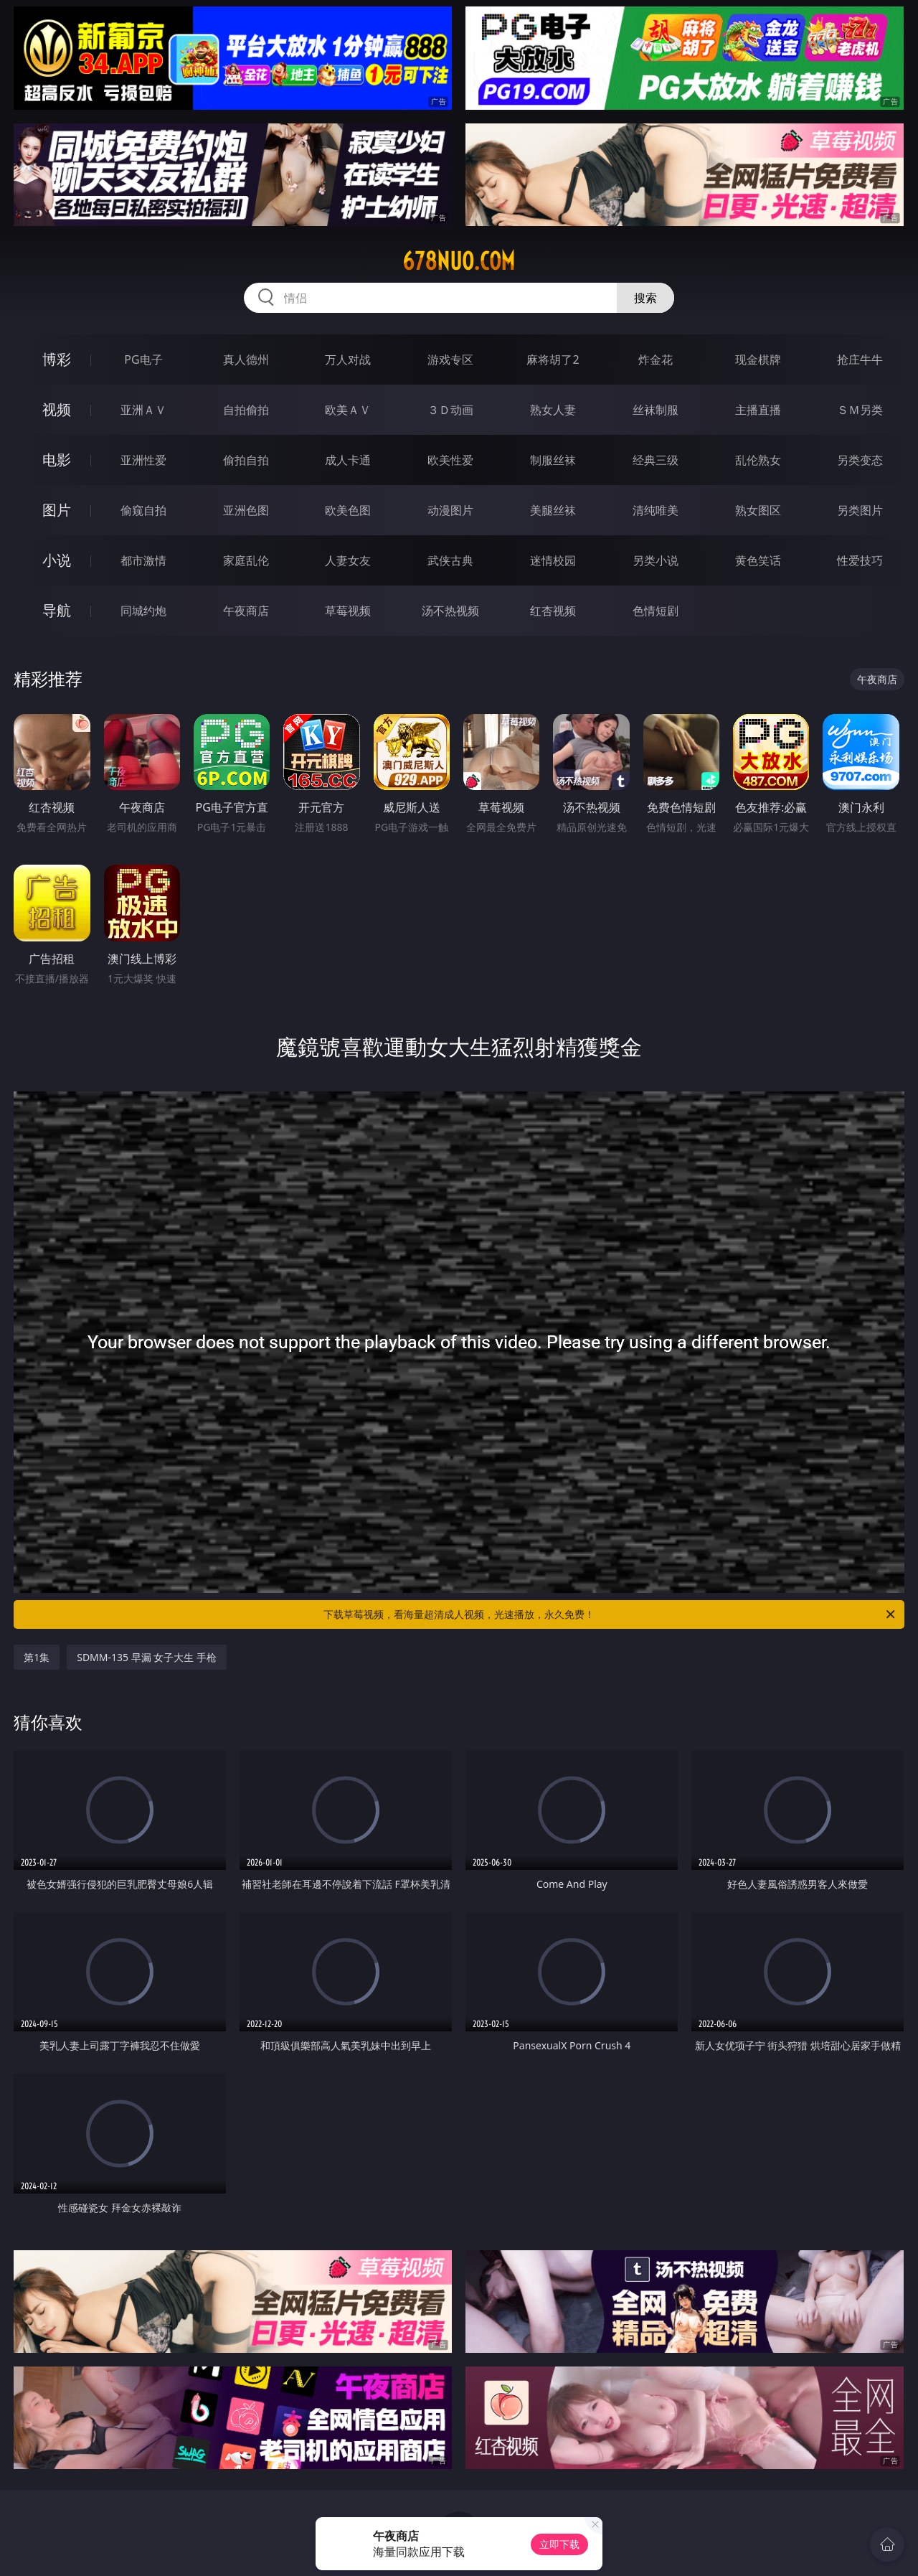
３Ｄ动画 (450, 410)
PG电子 (143, 359)
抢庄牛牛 (860, 359)
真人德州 (246, 359)
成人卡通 (348, 460)
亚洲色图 (246, 510)
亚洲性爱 (143, 460)
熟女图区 (758, 510)
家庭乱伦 (246, 560)
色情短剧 (655, 611)
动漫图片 (450, 510)
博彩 (56, 359)
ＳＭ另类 (860, 410)
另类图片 (860, 510)
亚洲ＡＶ (143, 410)
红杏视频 (553, 611)
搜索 (645, 298)
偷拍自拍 (246, 460)
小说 (56, 560)
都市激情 (143, 560)
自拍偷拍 (246, 410)
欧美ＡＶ (348, 410)
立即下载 (559, 2544)
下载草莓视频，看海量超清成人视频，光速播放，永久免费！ (610, 1614)
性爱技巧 (860, 560)
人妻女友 (348, 560)
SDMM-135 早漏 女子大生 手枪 (147, 1657)
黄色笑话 (758, 560)
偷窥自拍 (143, 510)
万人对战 (348, 359)
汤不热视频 (450, 611)
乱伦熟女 (758, 460)
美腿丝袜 (553, 510)
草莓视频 (348, 611)
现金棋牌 (758, 359)
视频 (56, 409)
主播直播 (758, 410)
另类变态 (860, 460)
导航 (56, 610)
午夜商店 (246, 611)
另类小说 (655, 560)
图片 (56, 510)
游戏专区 (450, 359)
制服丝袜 (553, 460)
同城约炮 (143, 611)
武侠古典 (450, 560)
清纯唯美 (655, 510)
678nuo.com (458, 261)
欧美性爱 (450, 460)
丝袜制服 (655, 410)
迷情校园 (553, 560)
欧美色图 (348, 510)
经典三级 (655, 460)
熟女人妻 (553, 410)
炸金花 (655, 359)
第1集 (36, 1657)
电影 (56, 459)
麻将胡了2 (552, 359)
